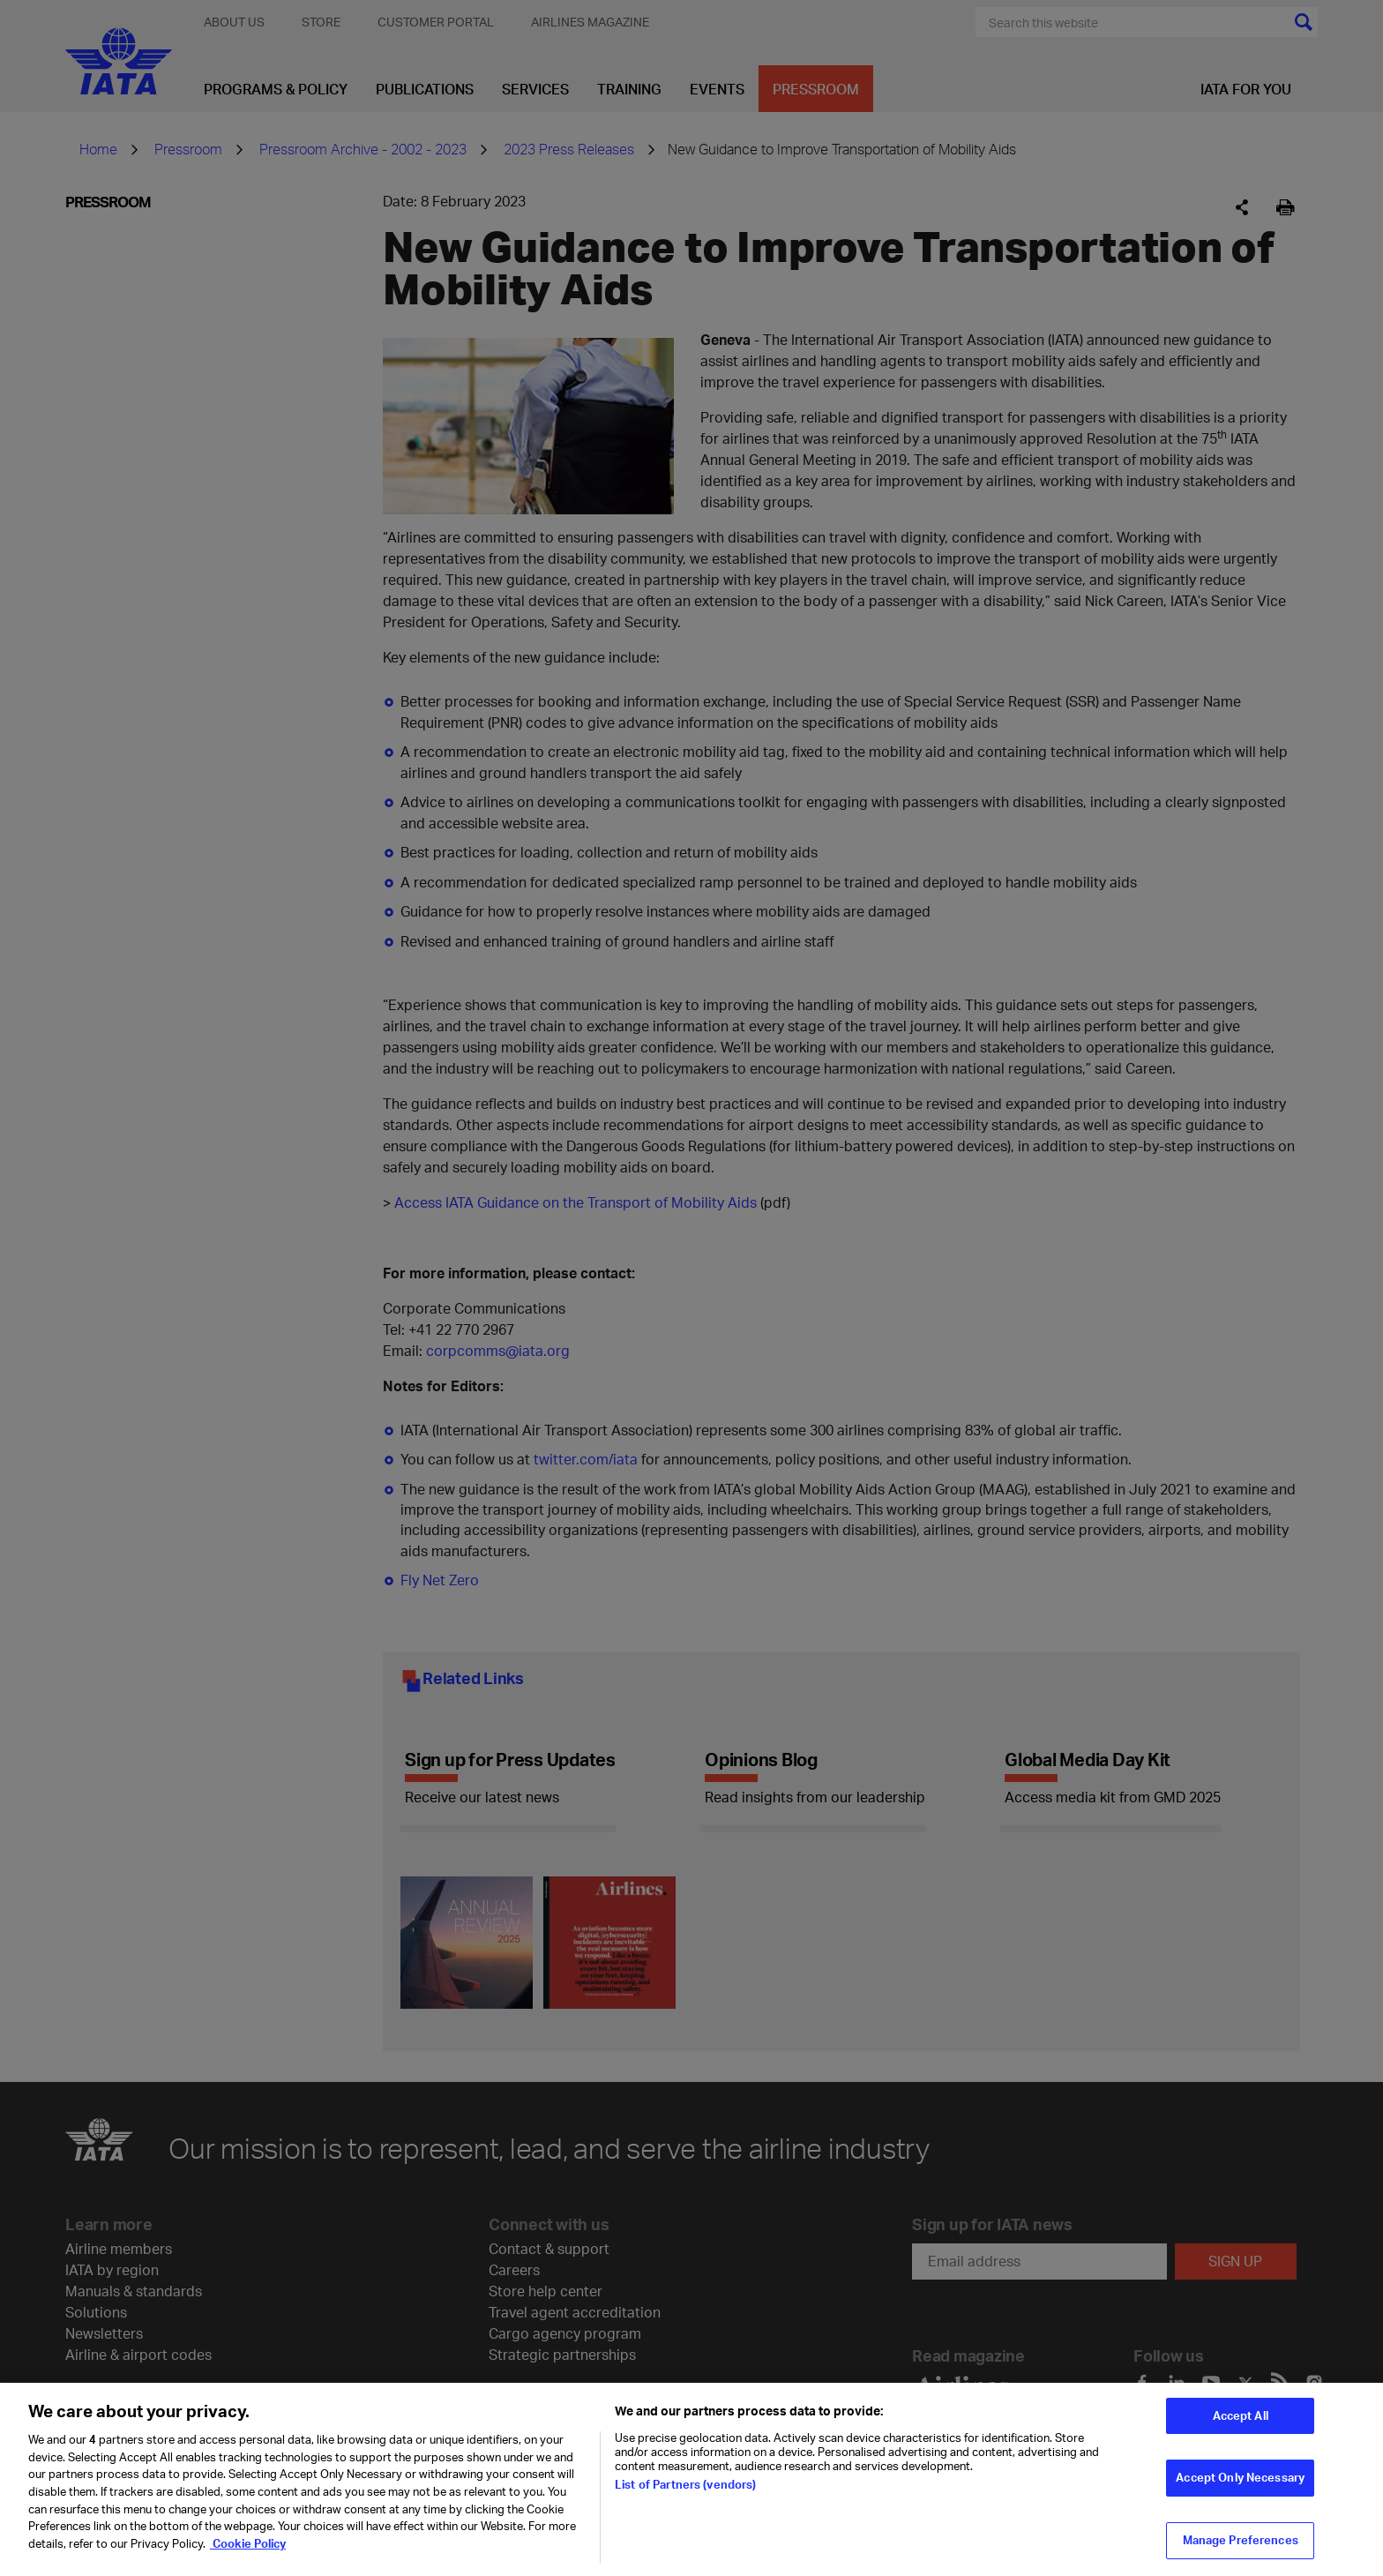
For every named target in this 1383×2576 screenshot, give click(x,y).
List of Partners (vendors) (685, 2493)
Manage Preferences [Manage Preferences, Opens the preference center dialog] (1240, 2548)
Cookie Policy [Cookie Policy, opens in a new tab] (248, 2551)
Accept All (1240, 2423)
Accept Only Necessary (1240, 2486)
